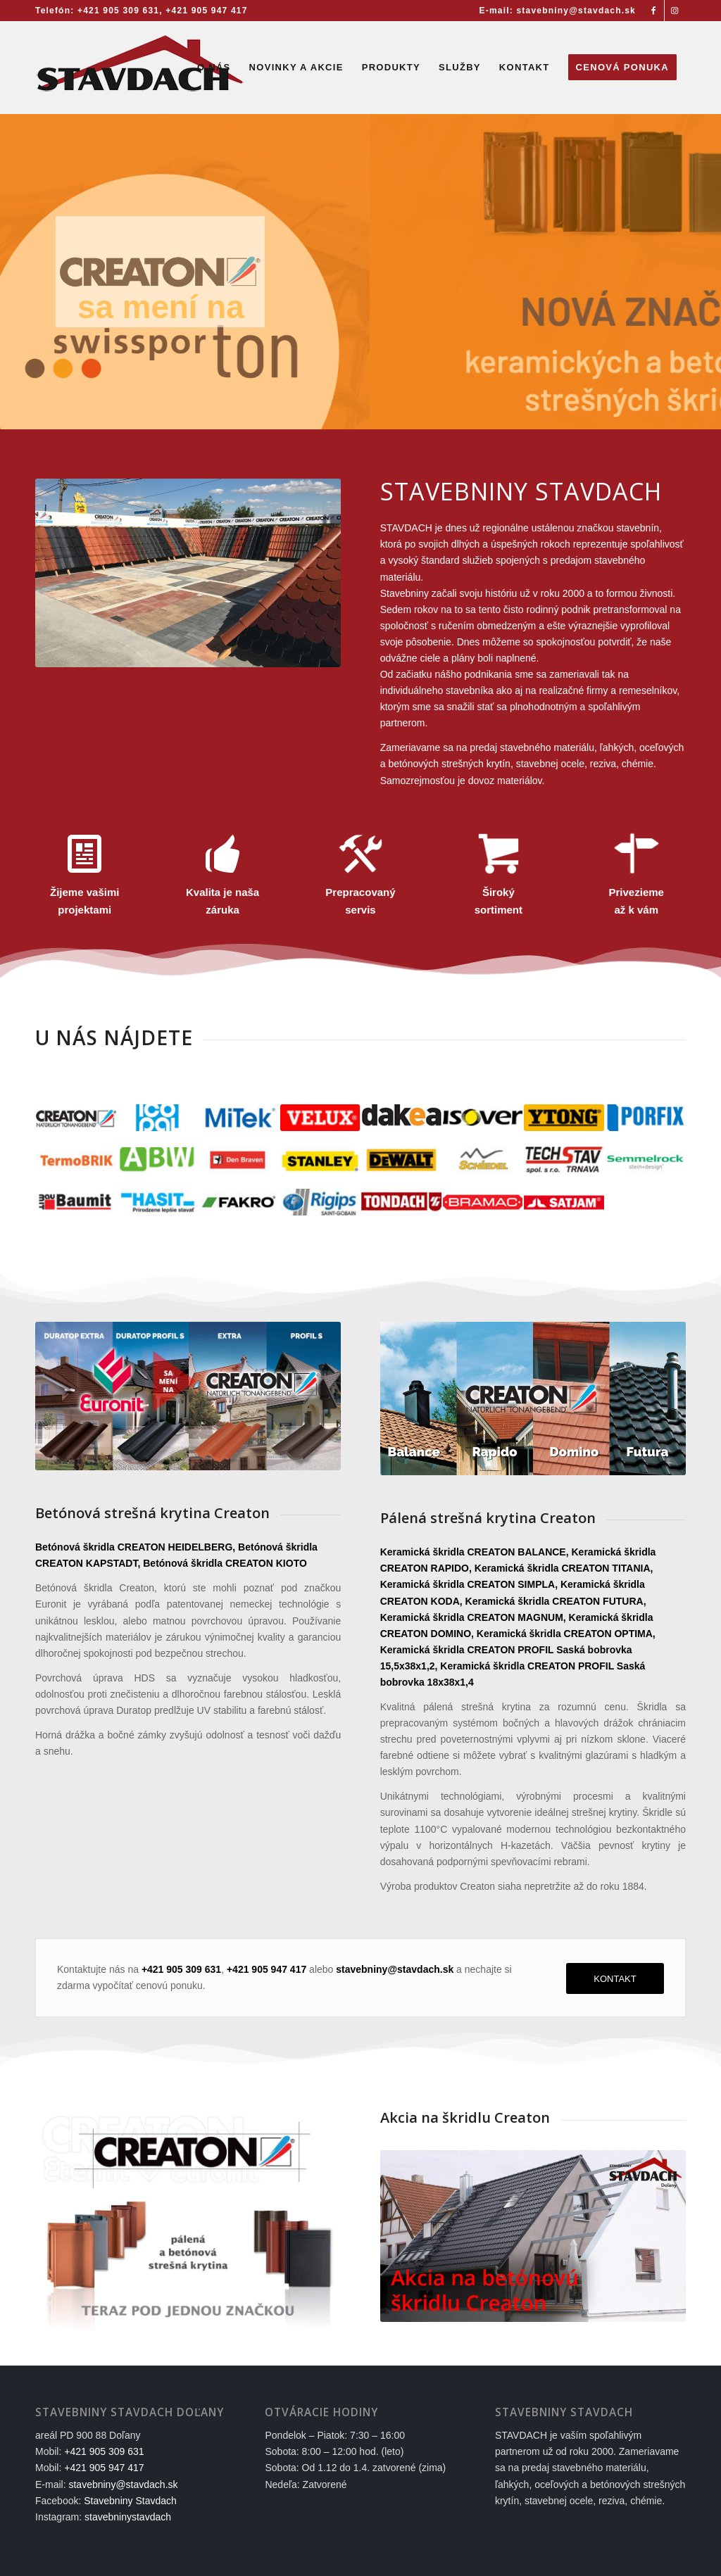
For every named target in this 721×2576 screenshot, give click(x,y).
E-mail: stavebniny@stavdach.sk (557, 10)
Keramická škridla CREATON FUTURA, (555, 1601)
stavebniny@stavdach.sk (122, 2484)
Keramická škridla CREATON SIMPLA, (469, 1584)
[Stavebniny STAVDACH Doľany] (140, 67)
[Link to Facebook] (654, 10)
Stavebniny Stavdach (130, 2500)
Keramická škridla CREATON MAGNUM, (473, 1617)
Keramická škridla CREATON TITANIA (563, 1568)
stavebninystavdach (127, 2517)
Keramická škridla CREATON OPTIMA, (566, 1633)
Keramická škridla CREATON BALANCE (473, 1552)
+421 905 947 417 (206, 10)
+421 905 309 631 (118, 10)
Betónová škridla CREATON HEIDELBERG (133, 1547)
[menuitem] (554, 10)
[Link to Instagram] (675, 10)
